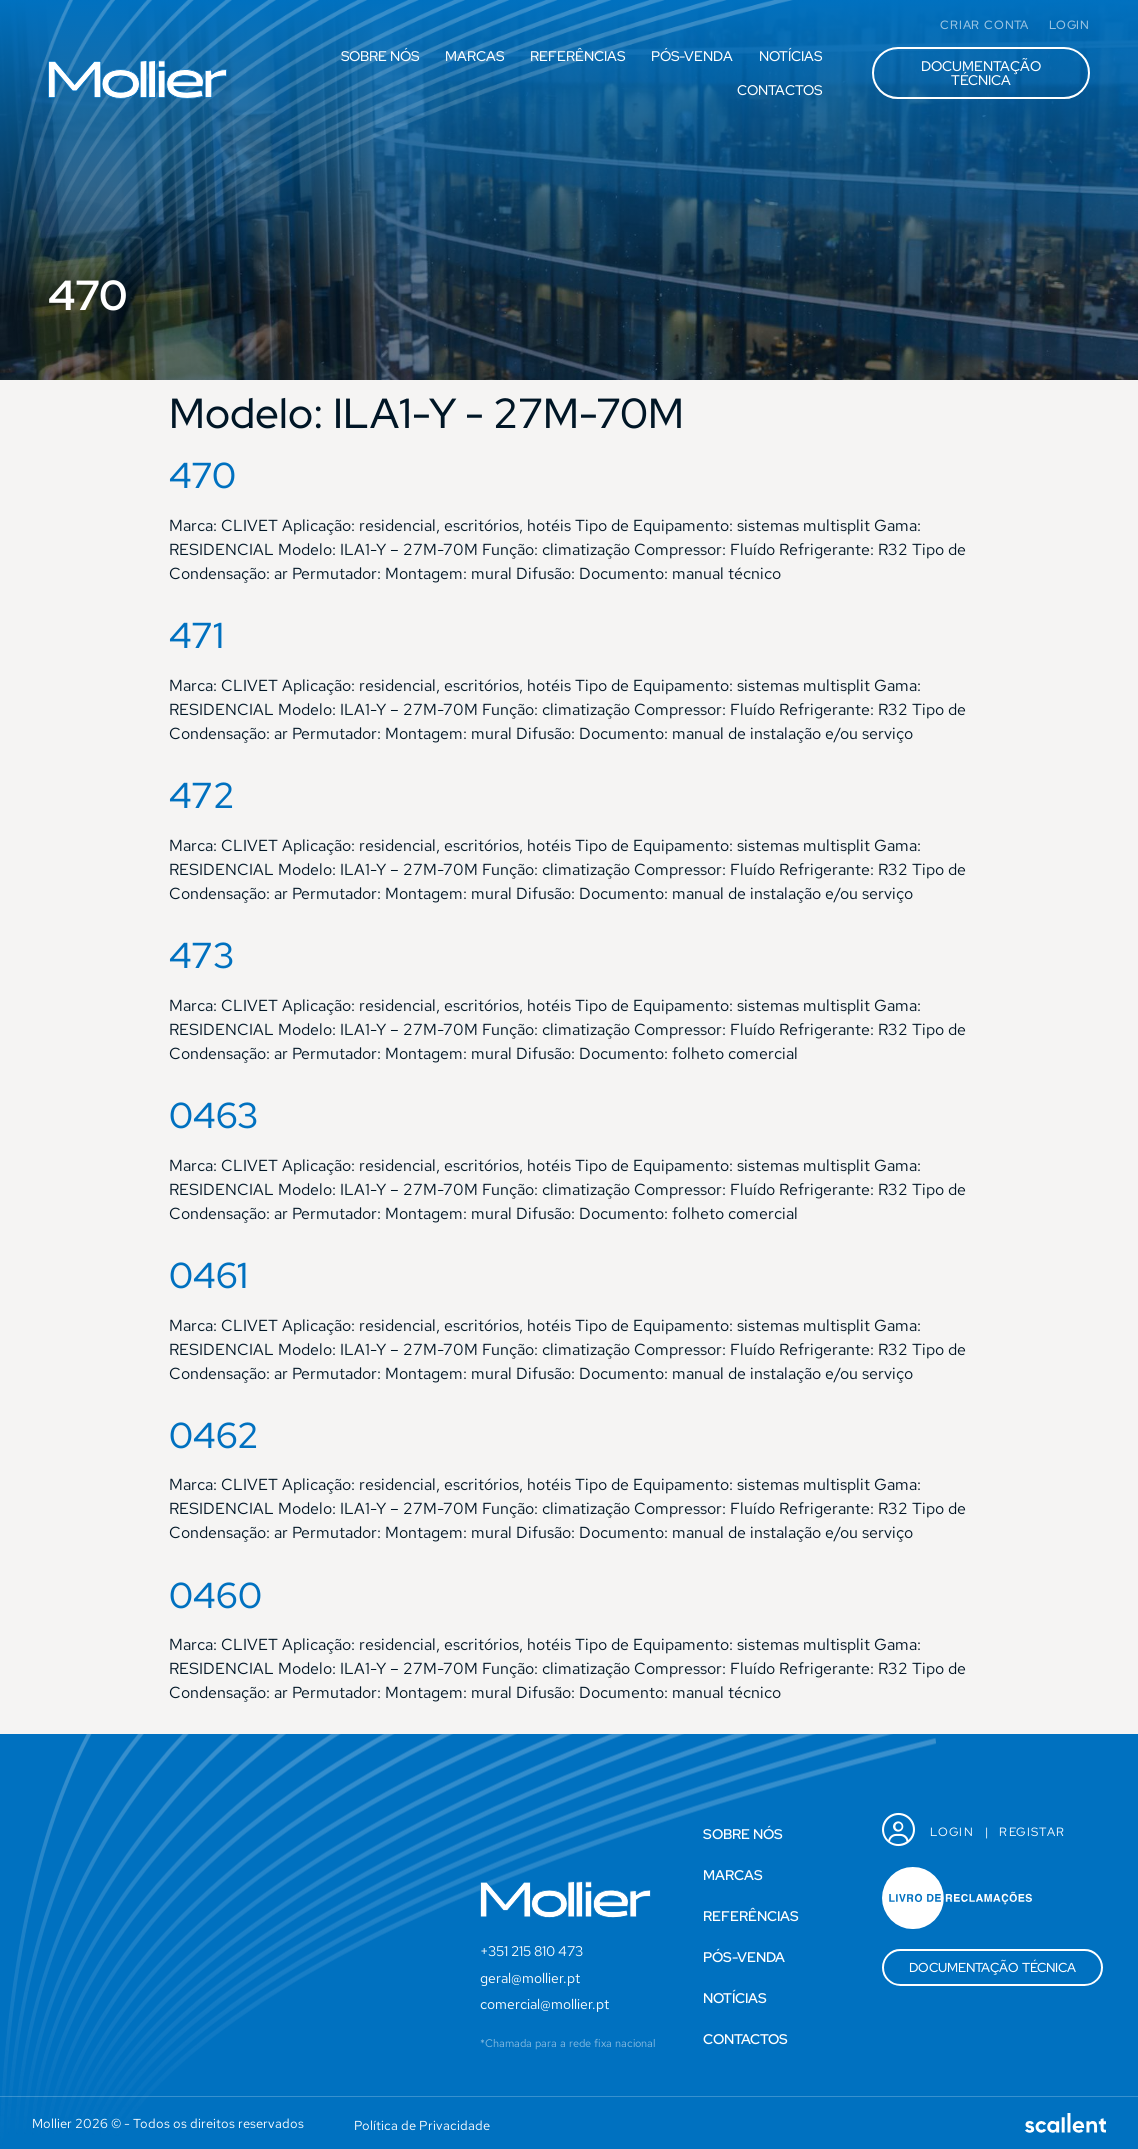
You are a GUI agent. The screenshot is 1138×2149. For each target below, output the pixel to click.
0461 (208, 1275)
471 (196, 635)
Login (952, 1832)
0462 (214, 1435)
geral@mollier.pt (530, 1978)
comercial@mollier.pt (544, 2004)
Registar (1032, 1832)
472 (202, 795)
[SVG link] (137, 79)
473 (202, 955)
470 (202, 475)
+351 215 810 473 (531, 1951)
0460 (215, 1595)
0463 (214, 1115)
